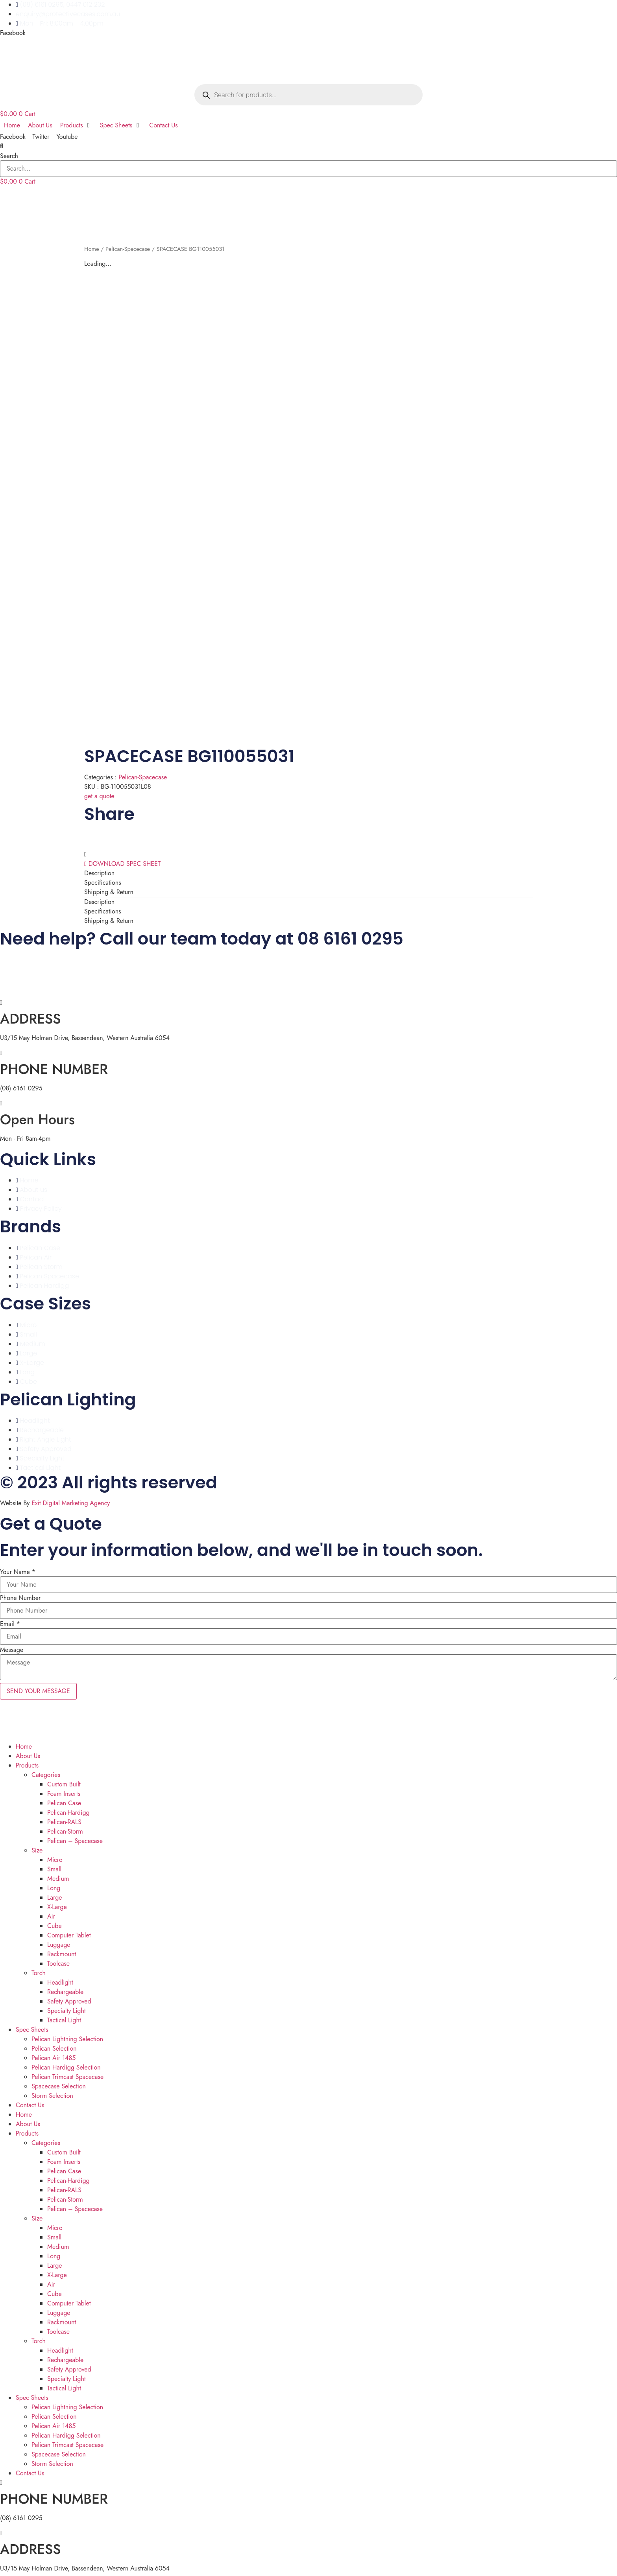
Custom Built (64, 1781)
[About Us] (40, 125)
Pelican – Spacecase (75, 1838)
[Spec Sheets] (121, 125)
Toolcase (58, 1960)
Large (54, 1894)
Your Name (17, 1569)
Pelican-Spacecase (127, 249)
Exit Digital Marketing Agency (71, 1500)
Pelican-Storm (65, 1828)
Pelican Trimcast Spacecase (67, 2074)
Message (11, 1647)
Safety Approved (69, 1998)
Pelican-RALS (64, 1819)
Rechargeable (65, 1989)
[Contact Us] (163, 125)
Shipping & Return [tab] (108, 889)
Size (36, 1847)
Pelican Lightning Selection (67, 2036)
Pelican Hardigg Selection (66, 2064)
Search (9, 156)
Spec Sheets (32, 2026)
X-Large (57, 1904)
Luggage (58, 1941)
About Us (28, 1753)
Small (54, 1866)
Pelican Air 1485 (53, 2055)
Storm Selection (52, 2092)
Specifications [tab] (102, 879)
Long (53, 1885)
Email (10, 1621)
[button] (308, 146)
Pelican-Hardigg (68, 1809)
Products (27, 1762)
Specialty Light (66, 2008)
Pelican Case (64, 1800)
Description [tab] (99, 870)
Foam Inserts (63, 1790)
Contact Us (30, 2102)
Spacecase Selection (58, 2083)
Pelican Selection (54, 2045)
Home (91, 249)
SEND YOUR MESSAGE (38, 1688)
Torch (38, 1970)
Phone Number (20, 1595)
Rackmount (61, 1951)
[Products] (76, 125)
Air (51, 1913)
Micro (55, 1857)
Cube (54, 1923)
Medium (58, 1875)
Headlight (60, 1979)
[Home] (12, 125)
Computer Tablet (69, 1932)
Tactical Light (64, 2017)
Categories (45, 1772)
